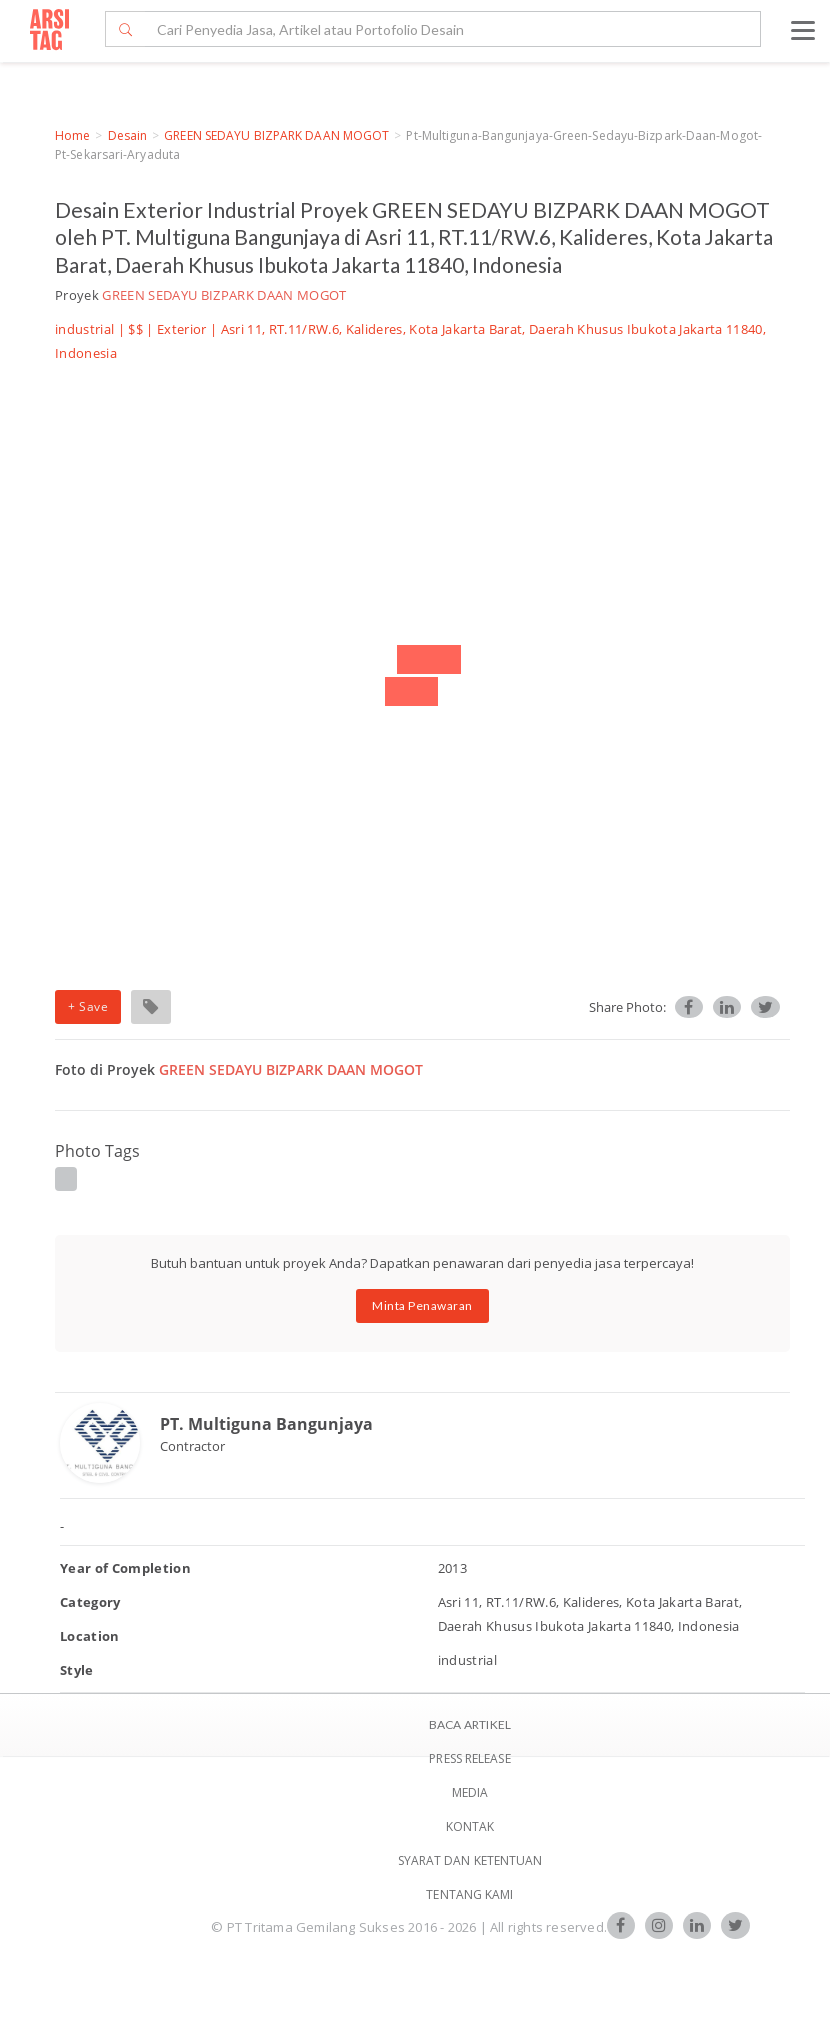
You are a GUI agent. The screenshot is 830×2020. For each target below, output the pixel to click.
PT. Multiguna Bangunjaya (266, 1424)
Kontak (470, 1826)
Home (72, 135)
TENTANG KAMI (469, 1894)
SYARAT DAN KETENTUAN (470, 1860)
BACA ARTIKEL (470, 1724)
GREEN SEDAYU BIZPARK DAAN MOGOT (276, 135)
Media (470, 1792)
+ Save (88, 1006)
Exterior (182, 329)
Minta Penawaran (422, 1305)
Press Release (469, 1758)
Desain (128, 135)
